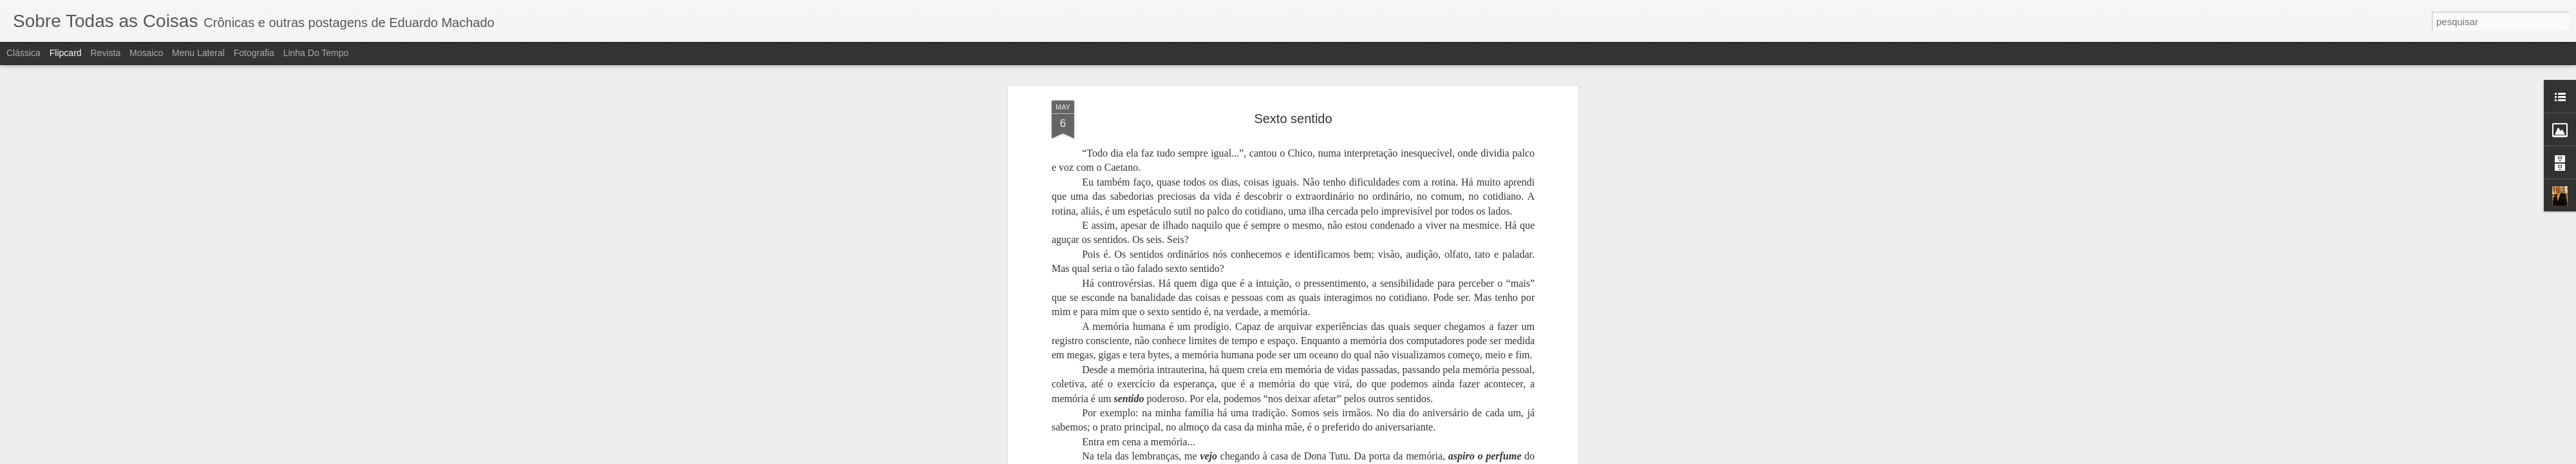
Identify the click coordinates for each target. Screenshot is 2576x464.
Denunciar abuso (1382, 457)
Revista (105, 53)
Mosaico (146, 53)
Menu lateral (198, 53)
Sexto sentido (1293, 68)
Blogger (1339, 457)
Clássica (23, 53)
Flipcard (66, 53)
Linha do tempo (316, 53)
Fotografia (254, 53)
